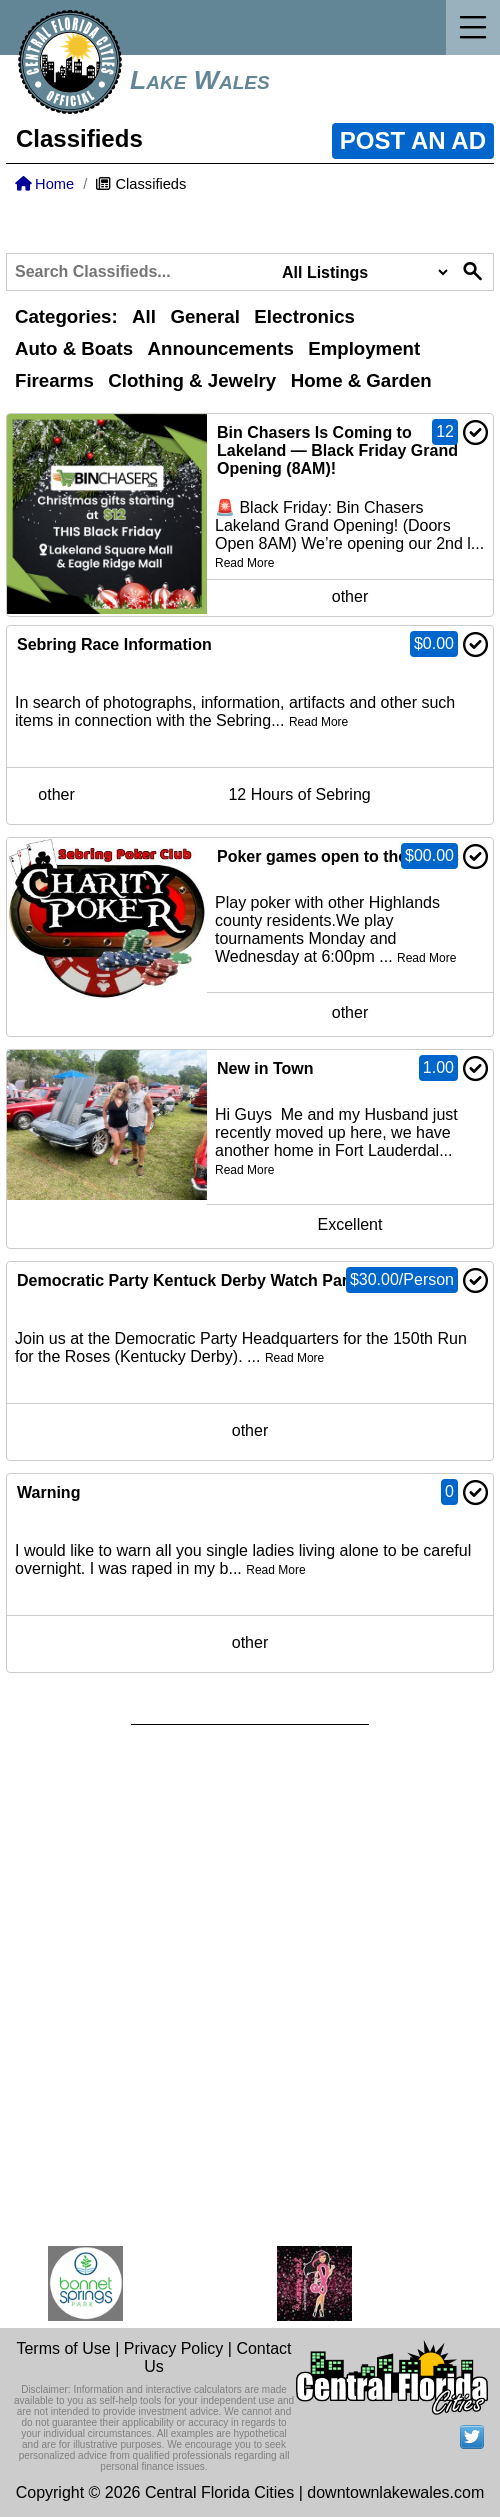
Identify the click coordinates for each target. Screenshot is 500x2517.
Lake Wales (200, 80)
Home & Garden (361, 380)
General (204, 316)
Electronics (304, 316)
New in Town (265, 1068)
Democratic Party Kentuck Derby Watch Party (189, 1280)
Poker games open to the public (338, 856)
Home (44, 184)
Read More (244, 563)
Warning (48, 1492)
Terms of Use (63, 2348)
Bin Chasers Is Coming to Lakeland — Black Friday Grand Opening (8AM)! (337, 450)
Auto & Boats (74, 348)
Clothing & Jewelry (192, 380)
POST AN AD (413, 140)
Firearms (54, 380)
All (144, 316)
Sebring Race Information (114, 644)
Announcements (221, 348)
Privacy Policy (174, 2348)
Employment (364, 348)
